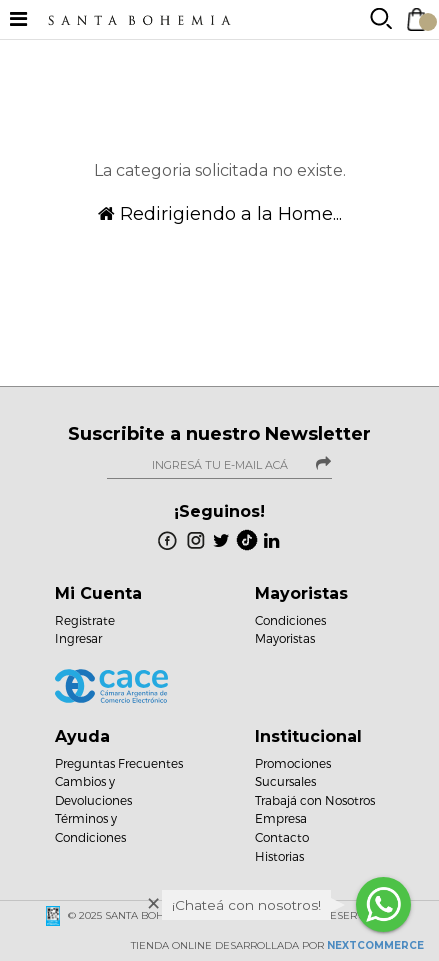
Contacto (282, 837)
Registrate (85, 620)
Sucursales (285, 781)
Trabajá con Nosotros (315, 800)
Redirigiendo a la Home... (220, 214)
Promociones (293, 763)
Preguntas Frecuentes (119, 763)
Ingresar (78, 638)
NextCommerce (375, 945)
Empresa (281, 818)
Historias (279, 856)
